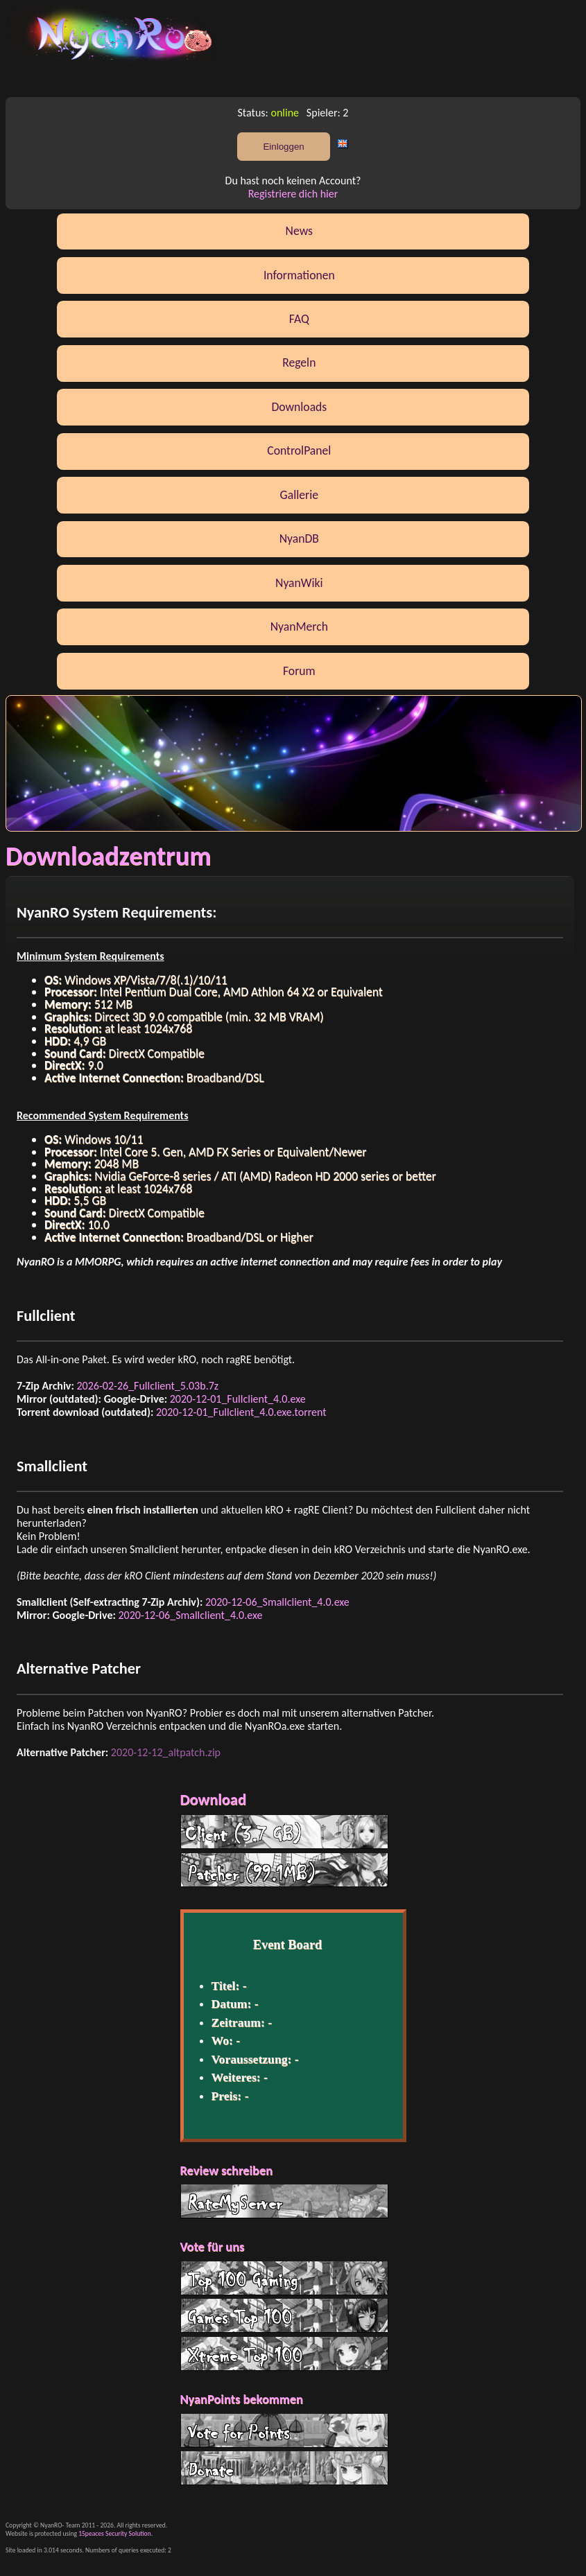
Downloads (299, 406)
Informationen (299, 275)
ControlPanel (299, 450)
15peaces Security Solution (114, 2534)
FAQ (299, 318)
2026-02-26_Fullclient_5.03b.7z (147, 1385)
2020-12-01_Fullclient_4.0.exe (238, 1398)
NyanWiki (299, 582)
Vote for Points (284, 2430)
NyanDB (299, 538)
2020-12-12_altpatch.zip (166, 1752)
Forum (299, 670)
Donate (284, 2468)
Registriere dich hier (293, 193)
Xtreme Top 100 (284, 2353)
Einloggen (283, 146)
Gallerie (299, 494)
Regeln (299, 362)
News (299, 230)
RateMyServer (284, 2201)
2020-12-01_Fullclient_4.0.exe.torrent (241, 1412)
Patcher (284, 1869)
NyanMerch (299, 626)
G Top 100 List (284, 2315)
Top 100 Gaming (284, 2278)
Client (284, 1831)
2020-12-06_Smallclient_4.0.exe (277, 1602)
